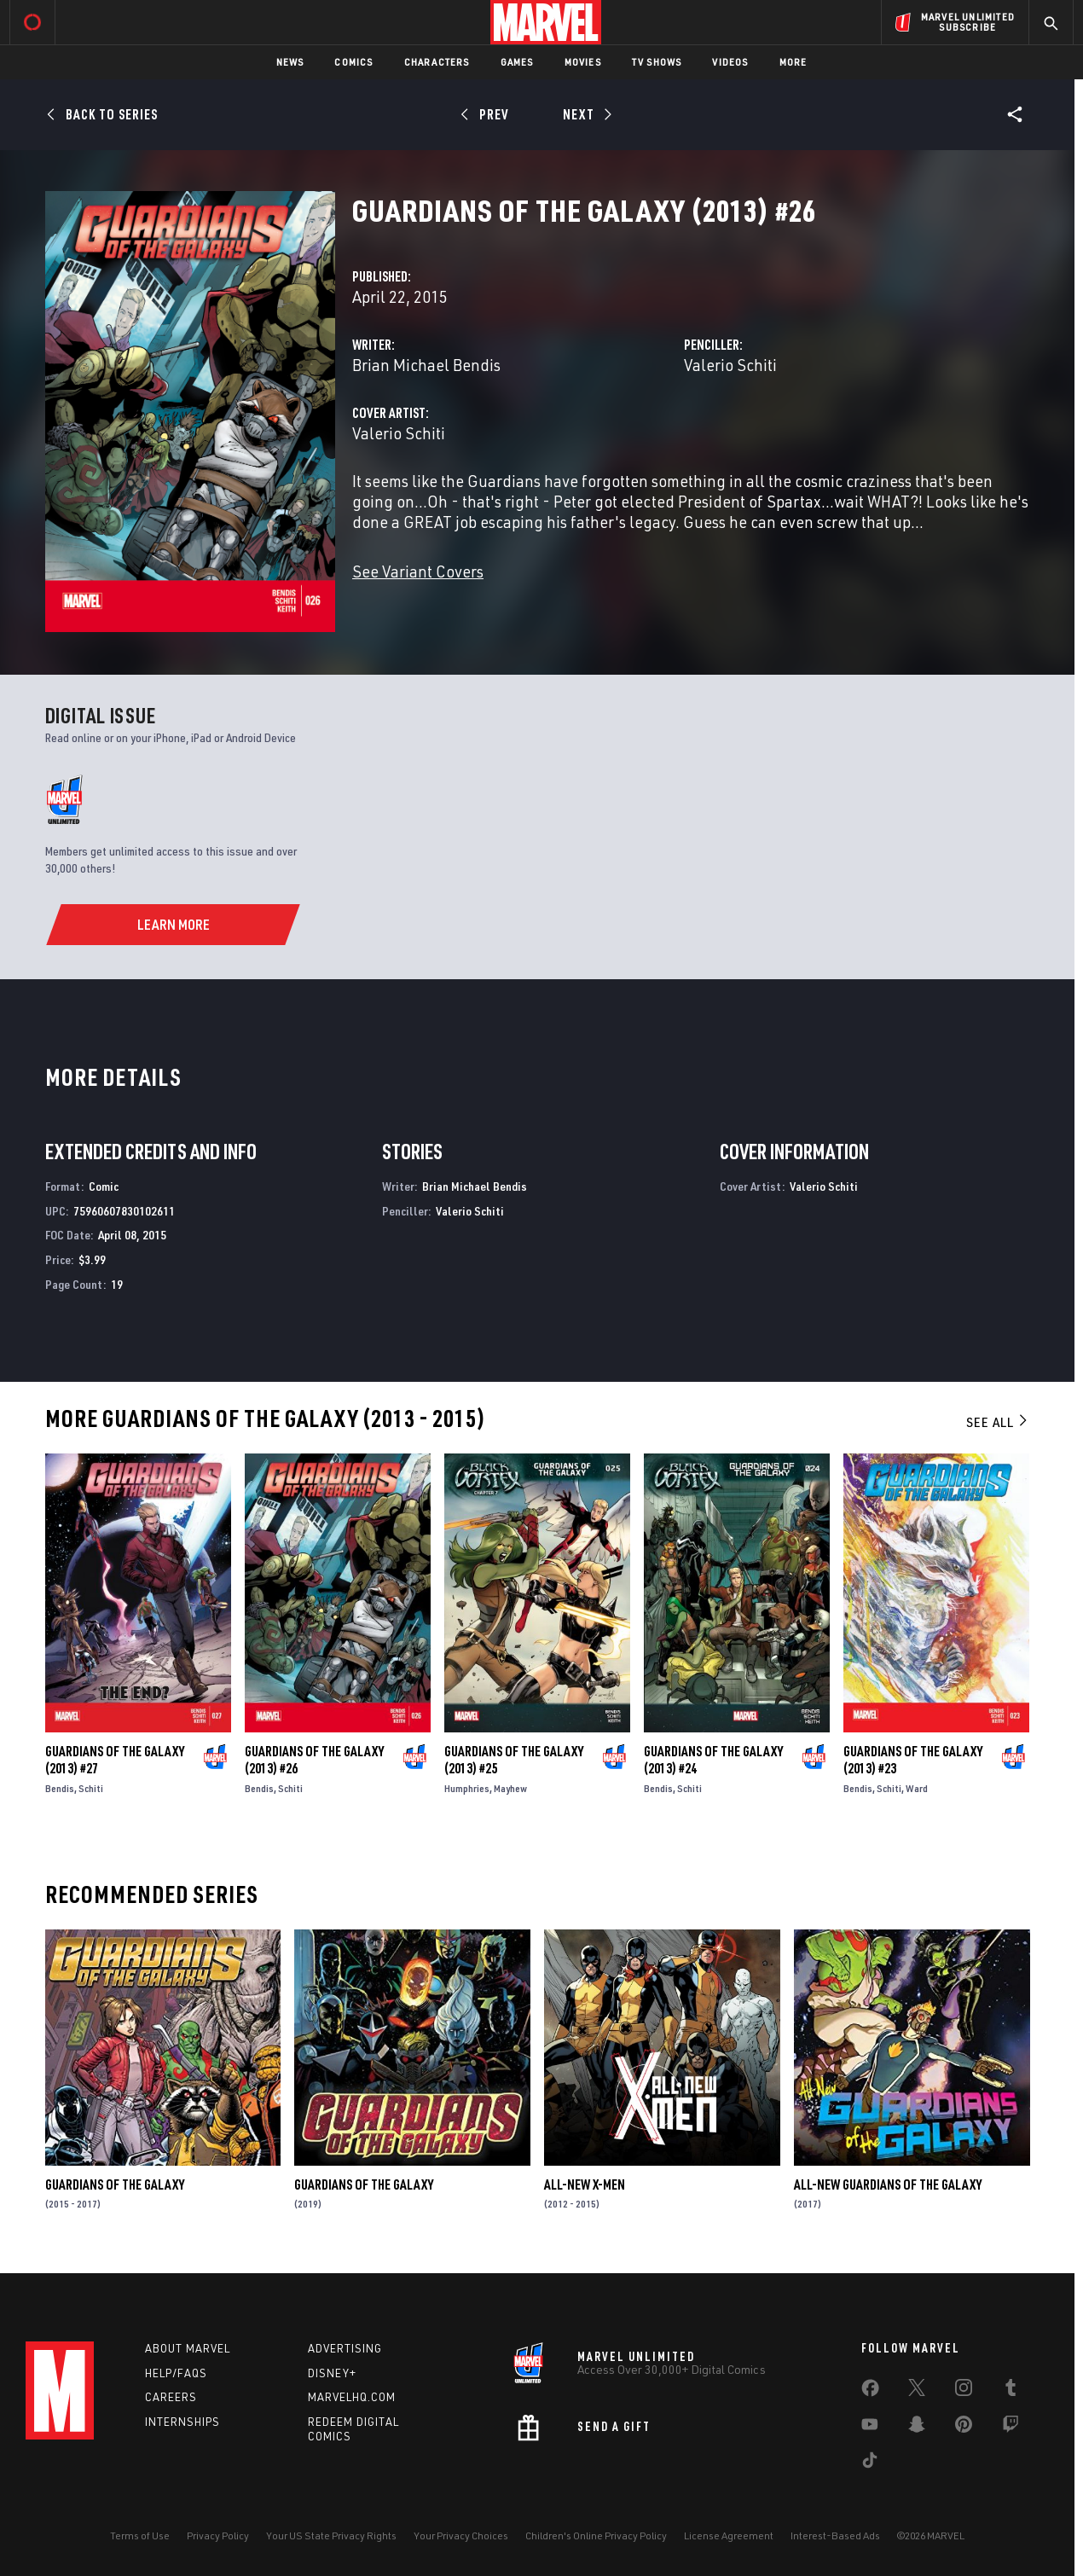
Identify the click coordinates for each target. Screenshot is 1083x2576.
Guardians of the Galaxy (114, 2184)
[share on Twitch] (1010, 2427)
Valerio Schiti (730, 364)
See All (997, 1421)
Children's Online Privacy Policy (596, 2535)
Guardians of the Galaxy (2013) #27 (114, 1760)
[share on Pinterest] (963, 2427)
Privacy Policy (218, 2535)
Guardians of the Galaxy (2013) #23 (912, 1760)
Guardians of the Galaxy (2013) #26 (314, 1760)
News (290, 61)
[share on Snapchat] (916, 2427)
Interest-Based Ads (835, 2535)
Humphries (466, 1788)
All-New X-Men (584, 2184)
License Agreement (728, 2535)
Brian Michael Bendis (426, 364)
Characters (437, 61)
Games (517, 61)
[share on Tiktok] (869, 2463)
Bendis (59, 1788)
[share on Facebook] (870, 2391)
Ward (917, 1788)
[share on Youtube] (869, 2427)
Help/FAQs (176, 2373)
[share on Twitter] (916, 2390)
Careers (171, 2397)
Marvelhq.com (352, 2397)
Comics (353, 61)
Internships (182, 2421)
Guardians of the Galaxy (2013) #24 (713, 1760)
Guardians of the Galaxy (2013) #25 (513, 1760)
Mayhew (510, 1788)
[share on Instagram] (963, 2390)
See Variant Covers (418, 571)
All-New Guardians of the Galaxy (888, 2184)
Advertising (345, 2348)
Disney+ (332, 2373)
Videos (730, 61)
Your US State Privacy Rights (331, 2535)
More (793, 61)
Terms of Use (140, 2535)
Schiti (90, 1788)
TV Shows (657, 61)
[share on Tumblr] (1010, 2390)
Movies (583, 61)
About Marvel (187, 2348)
